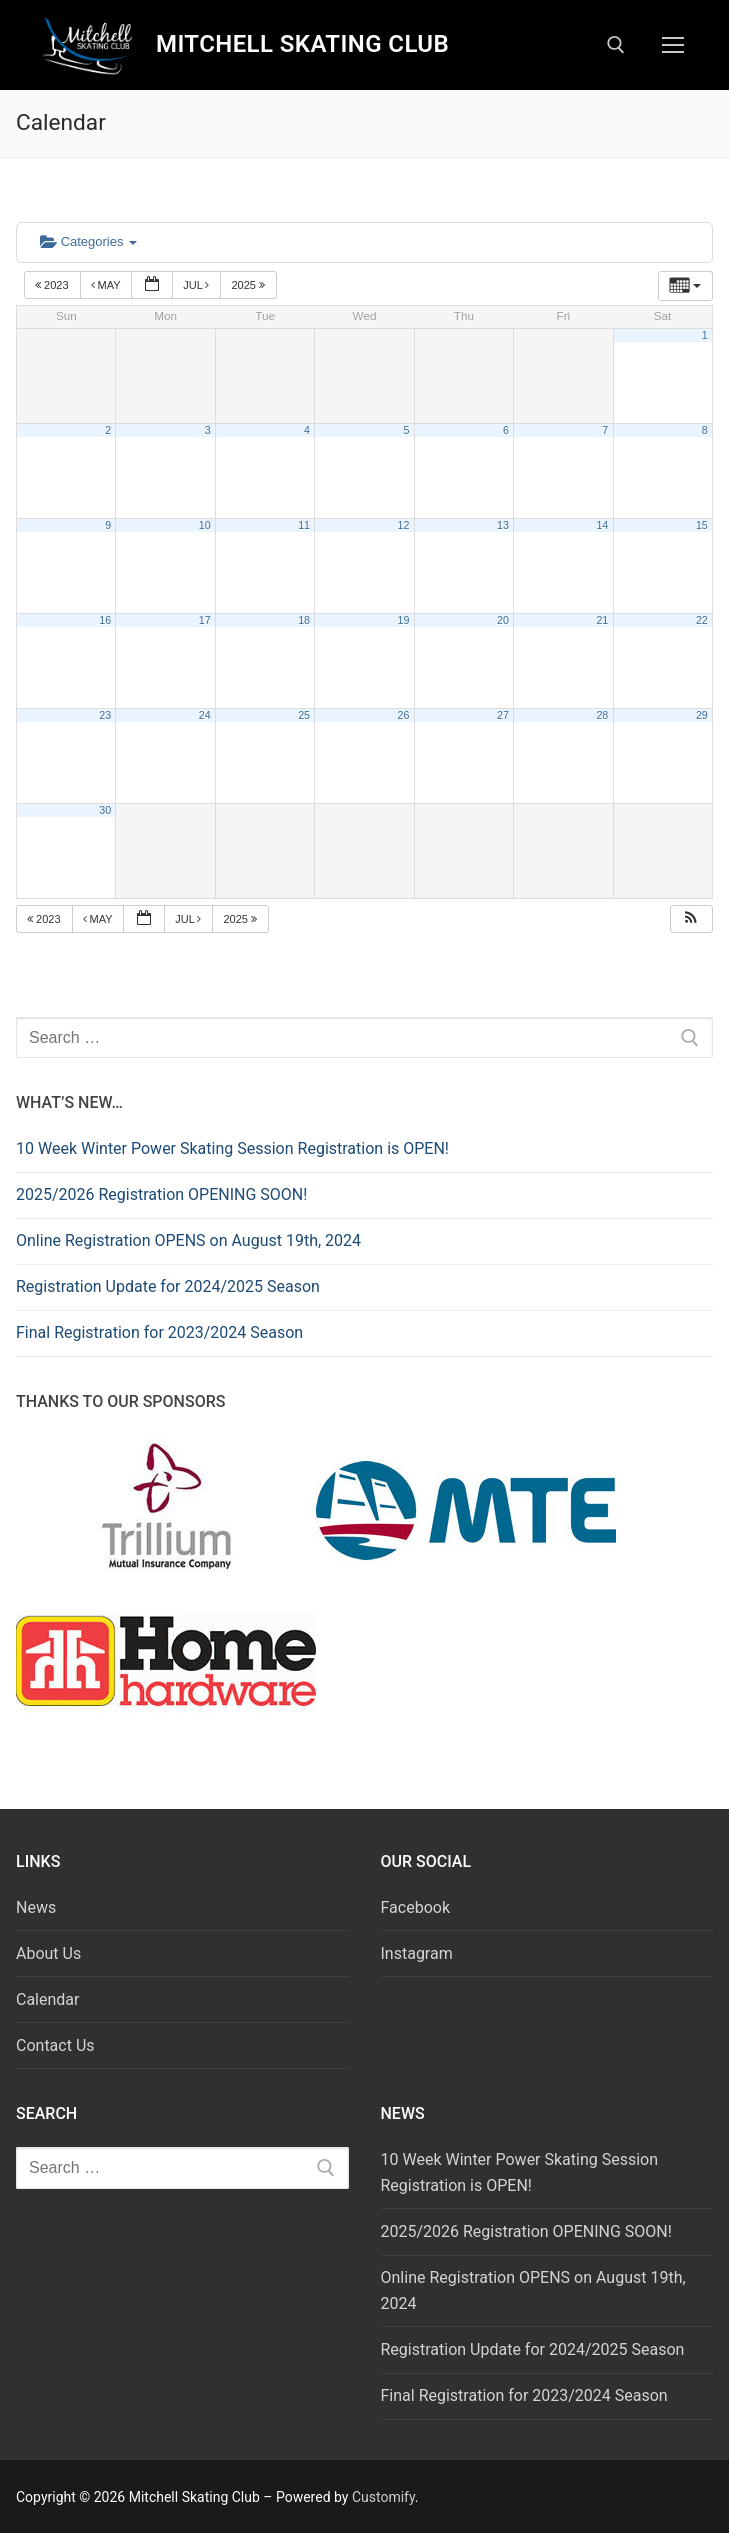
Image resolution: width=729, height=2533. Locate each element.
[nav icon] (673, 45)
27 (503, 715)
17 (205, 620)
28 (602, 715)
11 (304, 525)
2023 (53, 285)
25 (304, 715)
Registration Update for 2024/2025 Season (168, 1286)
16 (105, 620)
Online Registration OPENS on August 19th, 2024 (188, 1240)
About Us (48, 1953)
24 (205, 715)
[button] (691, 919)
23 (105, 715)
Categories (88, 241)
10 (205, 525)
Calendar (47, 1999)
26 (404, 715)
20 (503, 620)
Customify (383, 2497)
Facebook (415, 1907)
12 (404, 525)
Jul (197, 285)
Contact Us (55, 2045)
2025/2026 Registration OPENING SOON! (161, 1194)
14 (602, 525)
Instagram (417, 1953)
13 (503, 525)
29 (702, 715)
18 (304, 620)
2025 (249, 285)
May (107, 285)
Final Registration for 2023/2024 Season (159, 1332)
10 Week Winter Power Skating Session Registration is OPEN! (232, 1148)
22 (702, 620)
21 (602, 620)
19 (404, 620)
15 (702, 525)
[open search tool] (616, 45)
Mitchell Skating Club (302, 44)
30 (105, 810)
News (36, 1907)
